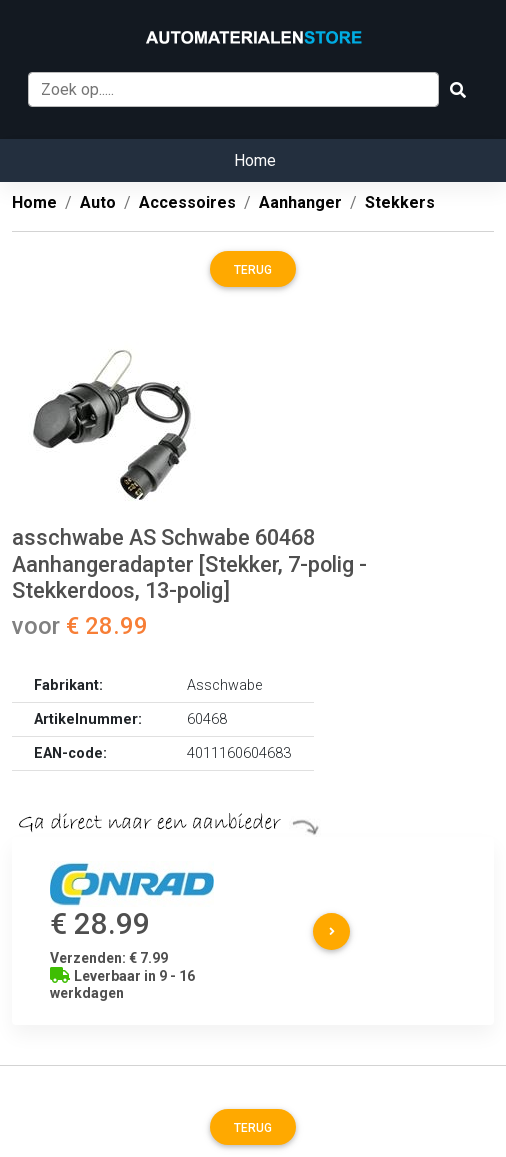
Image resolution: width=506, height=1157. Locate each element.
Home (255, 160)
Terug (253, 270)
